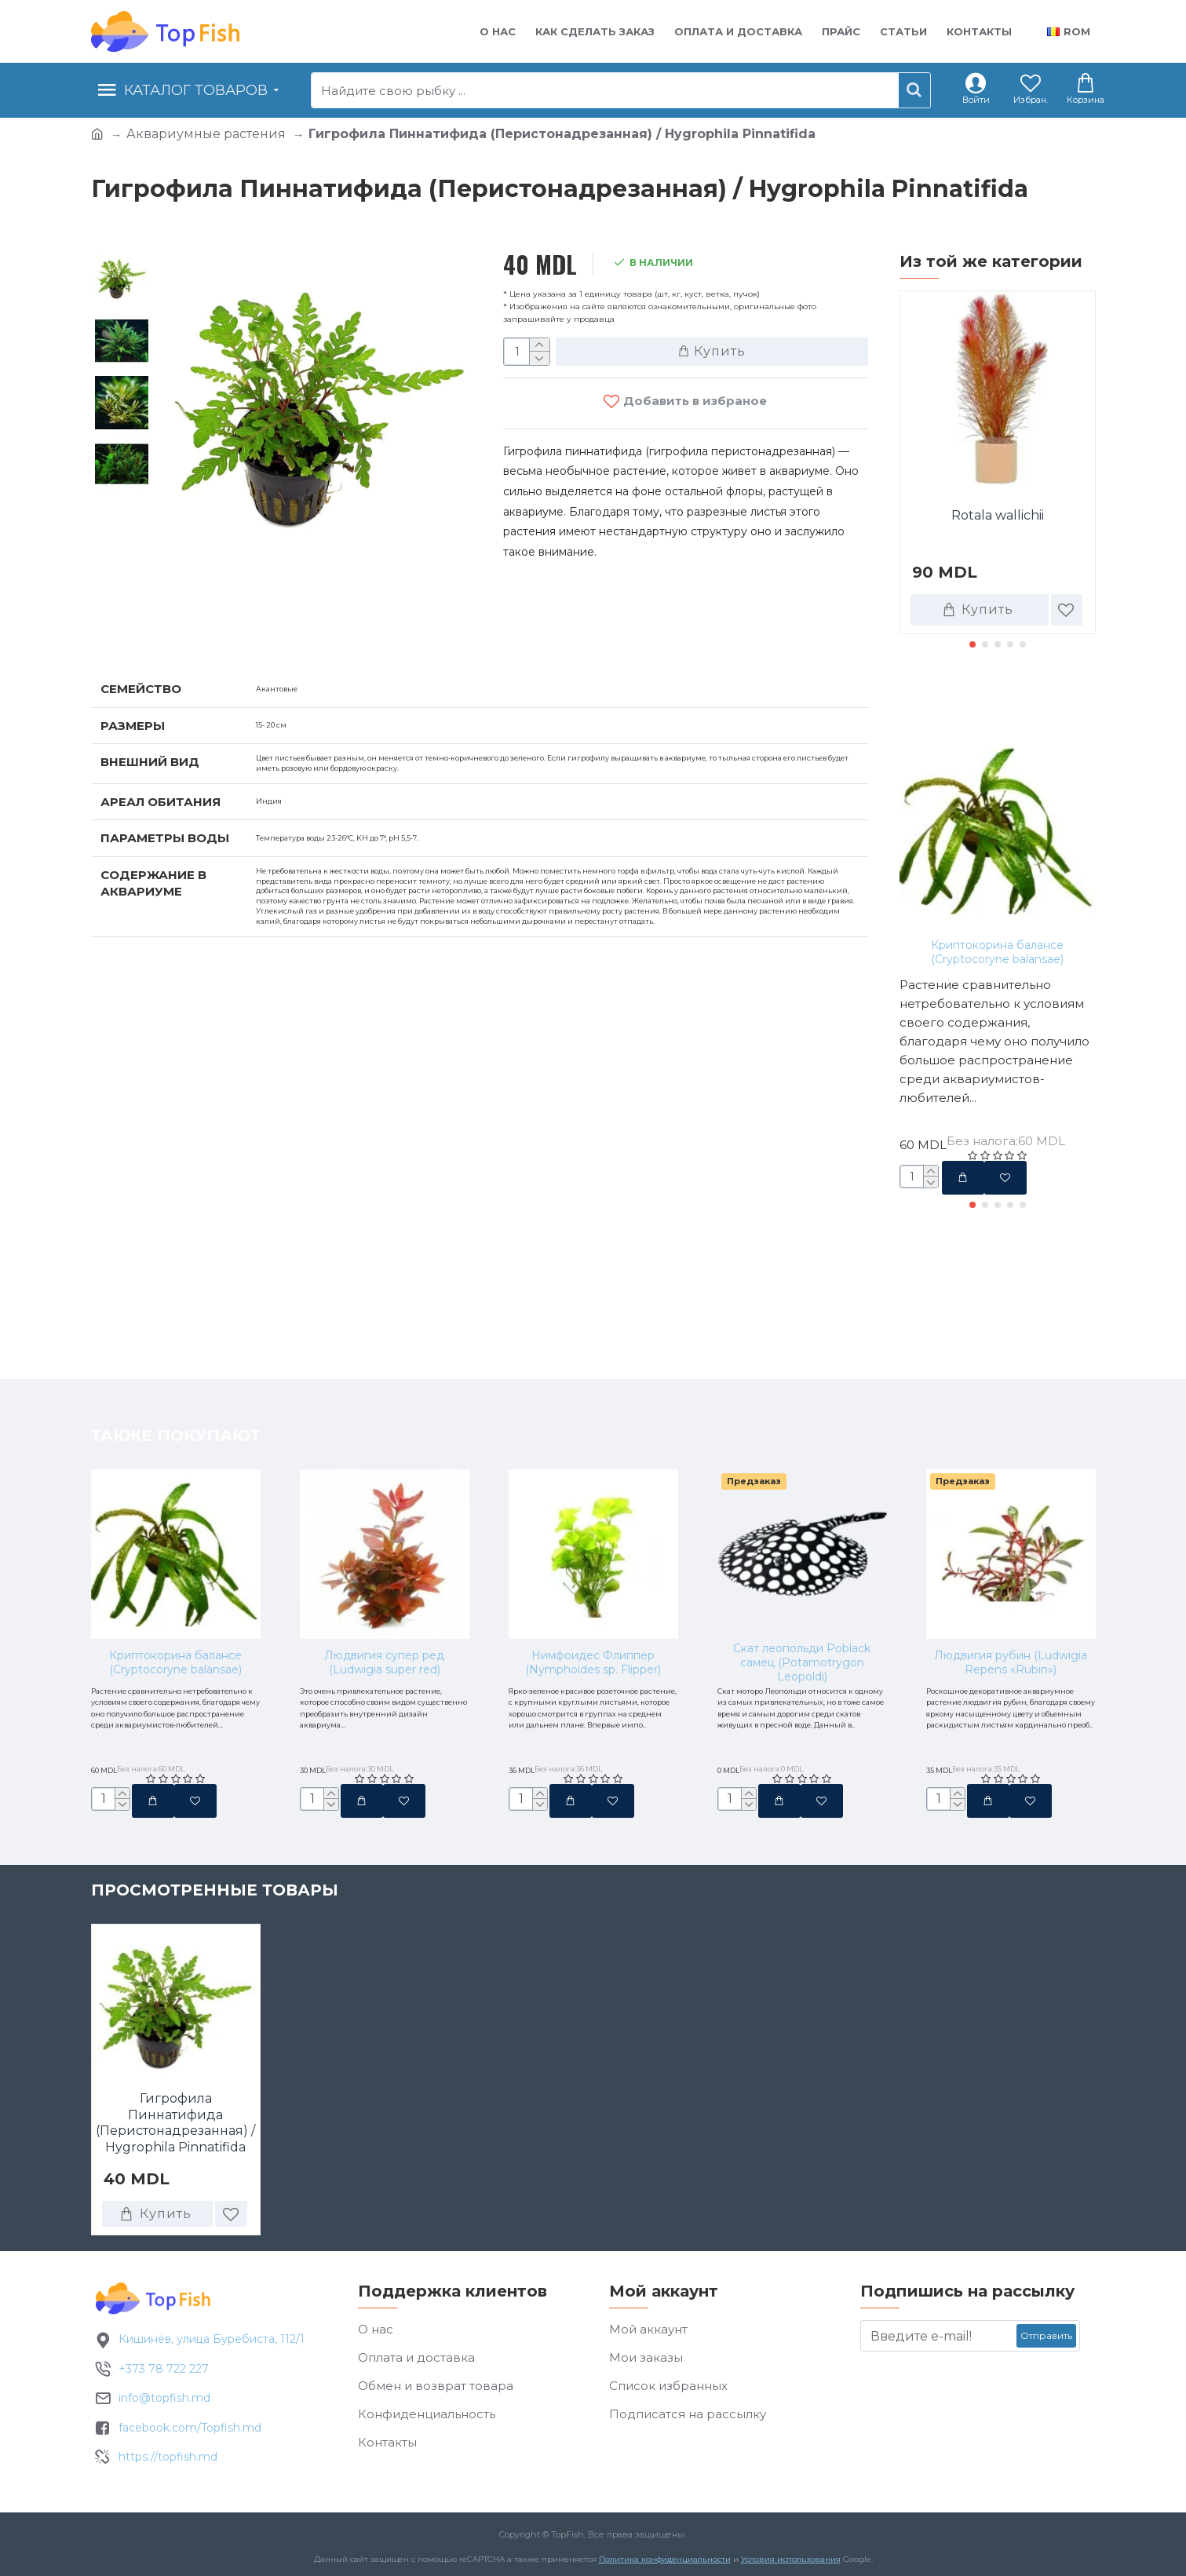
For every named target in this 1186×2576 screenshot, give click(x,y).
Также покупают (984, 698)
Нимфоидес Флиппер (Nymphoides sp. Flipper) (593, 1541)
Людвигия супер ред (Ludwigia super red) (384, 1541)
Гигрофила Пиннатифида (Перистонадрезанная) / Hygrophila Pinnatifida (175, 2125)
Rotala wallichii (997, 515)
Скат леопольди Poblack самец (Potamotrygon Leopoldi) (801, 1541)
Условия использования (791, 2563)
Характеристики (173, 628)
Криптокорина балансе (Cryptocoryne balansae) (997, 952)
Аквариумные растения (206, 133)
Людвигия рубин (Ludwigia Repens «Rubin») (1010, 1541)
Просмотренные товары (214, 1893)
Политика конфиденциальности (665, 2563)
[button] (972, 644)
